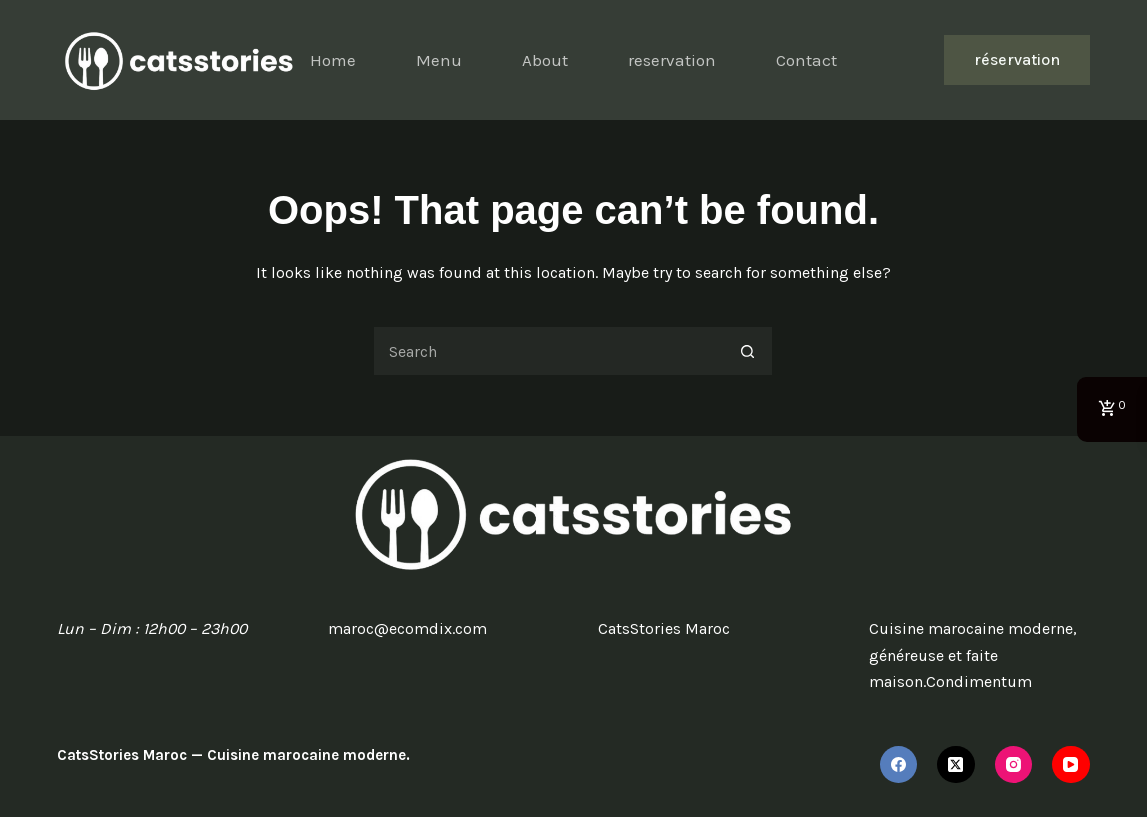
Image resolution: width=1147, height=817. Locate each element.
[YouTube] (1071, 765)
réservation (1017, 59)
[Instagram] (1014, 765)
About (545, 60)
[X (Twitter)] (956, 765)
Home (333, 60)
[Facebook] (899, 765)
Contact (806, 60)
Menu (439, 60)
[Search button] (748, 351)
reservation (672, 60)
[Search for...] (548, 351)
